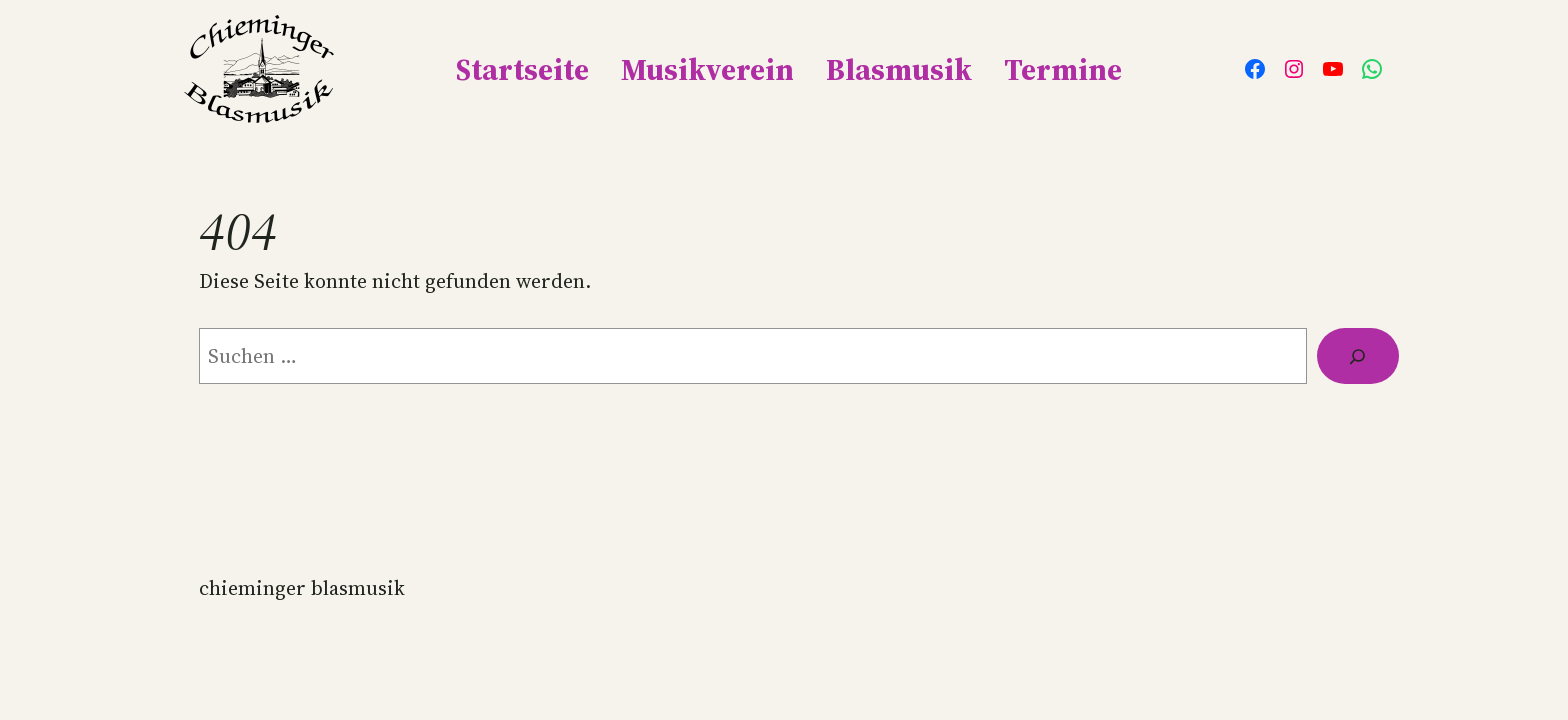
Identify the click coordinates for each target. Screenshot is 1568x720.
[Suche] (1358, 356)
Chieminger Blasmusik (302, 588)
